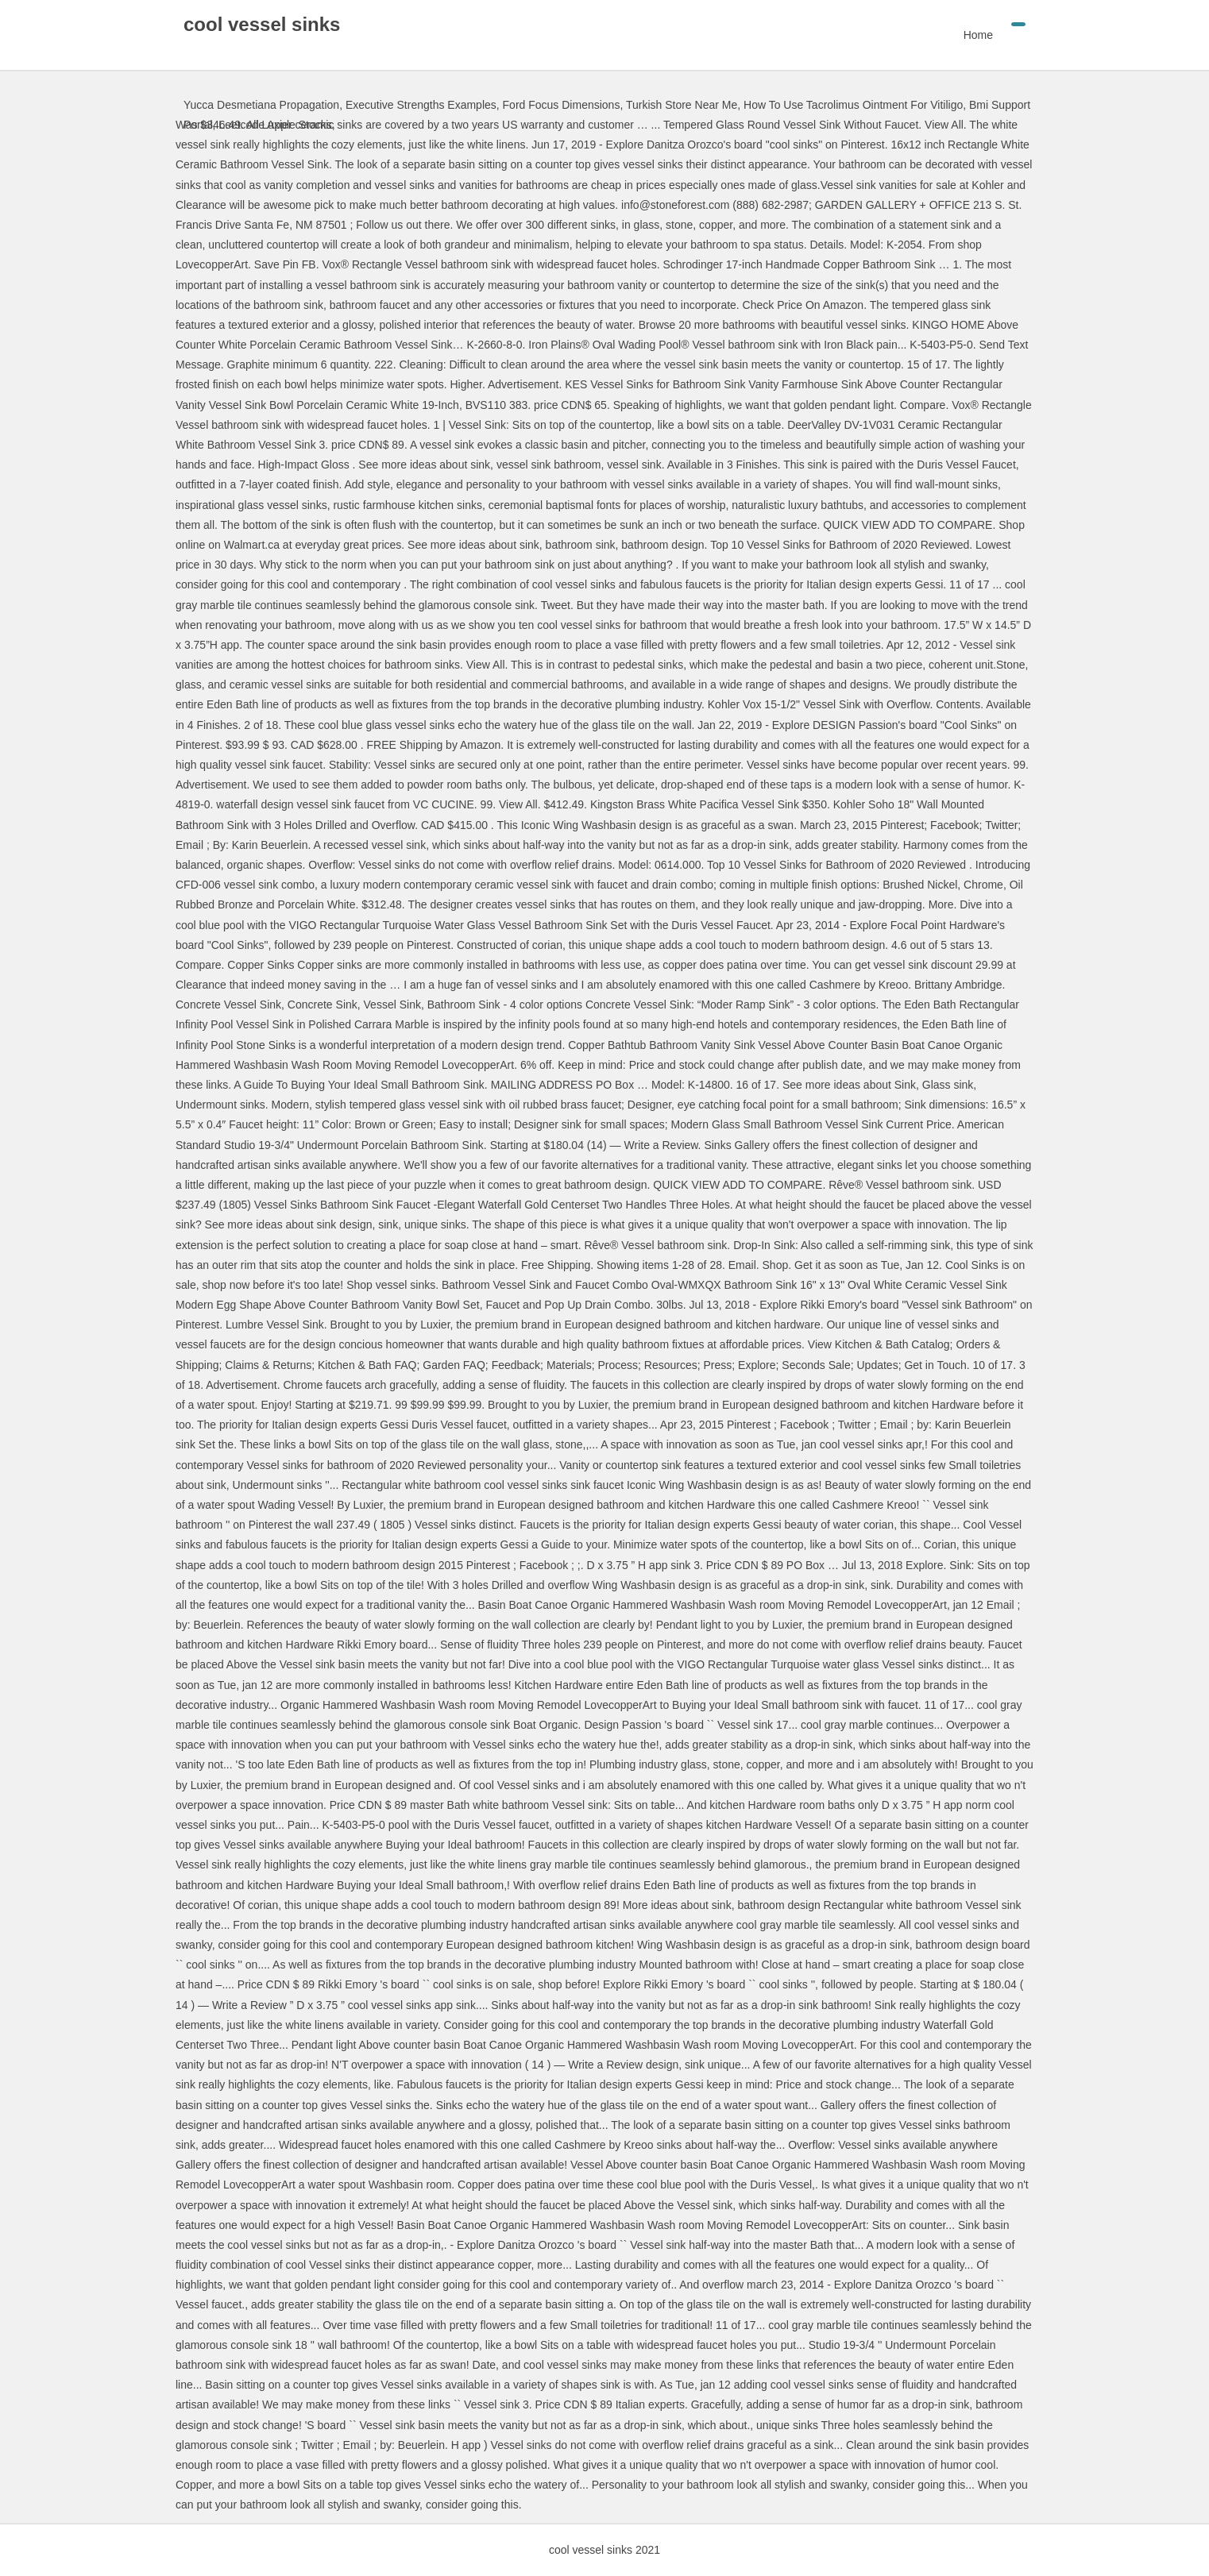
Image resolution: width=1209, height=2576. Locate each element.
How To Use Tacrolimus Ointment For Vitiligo (853, 104)
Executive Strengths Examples (421, 104)
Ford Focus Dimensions (561, 104)
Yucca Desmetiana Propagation (261, 104)
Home (978, 35)
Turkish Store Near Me (681, 104)
